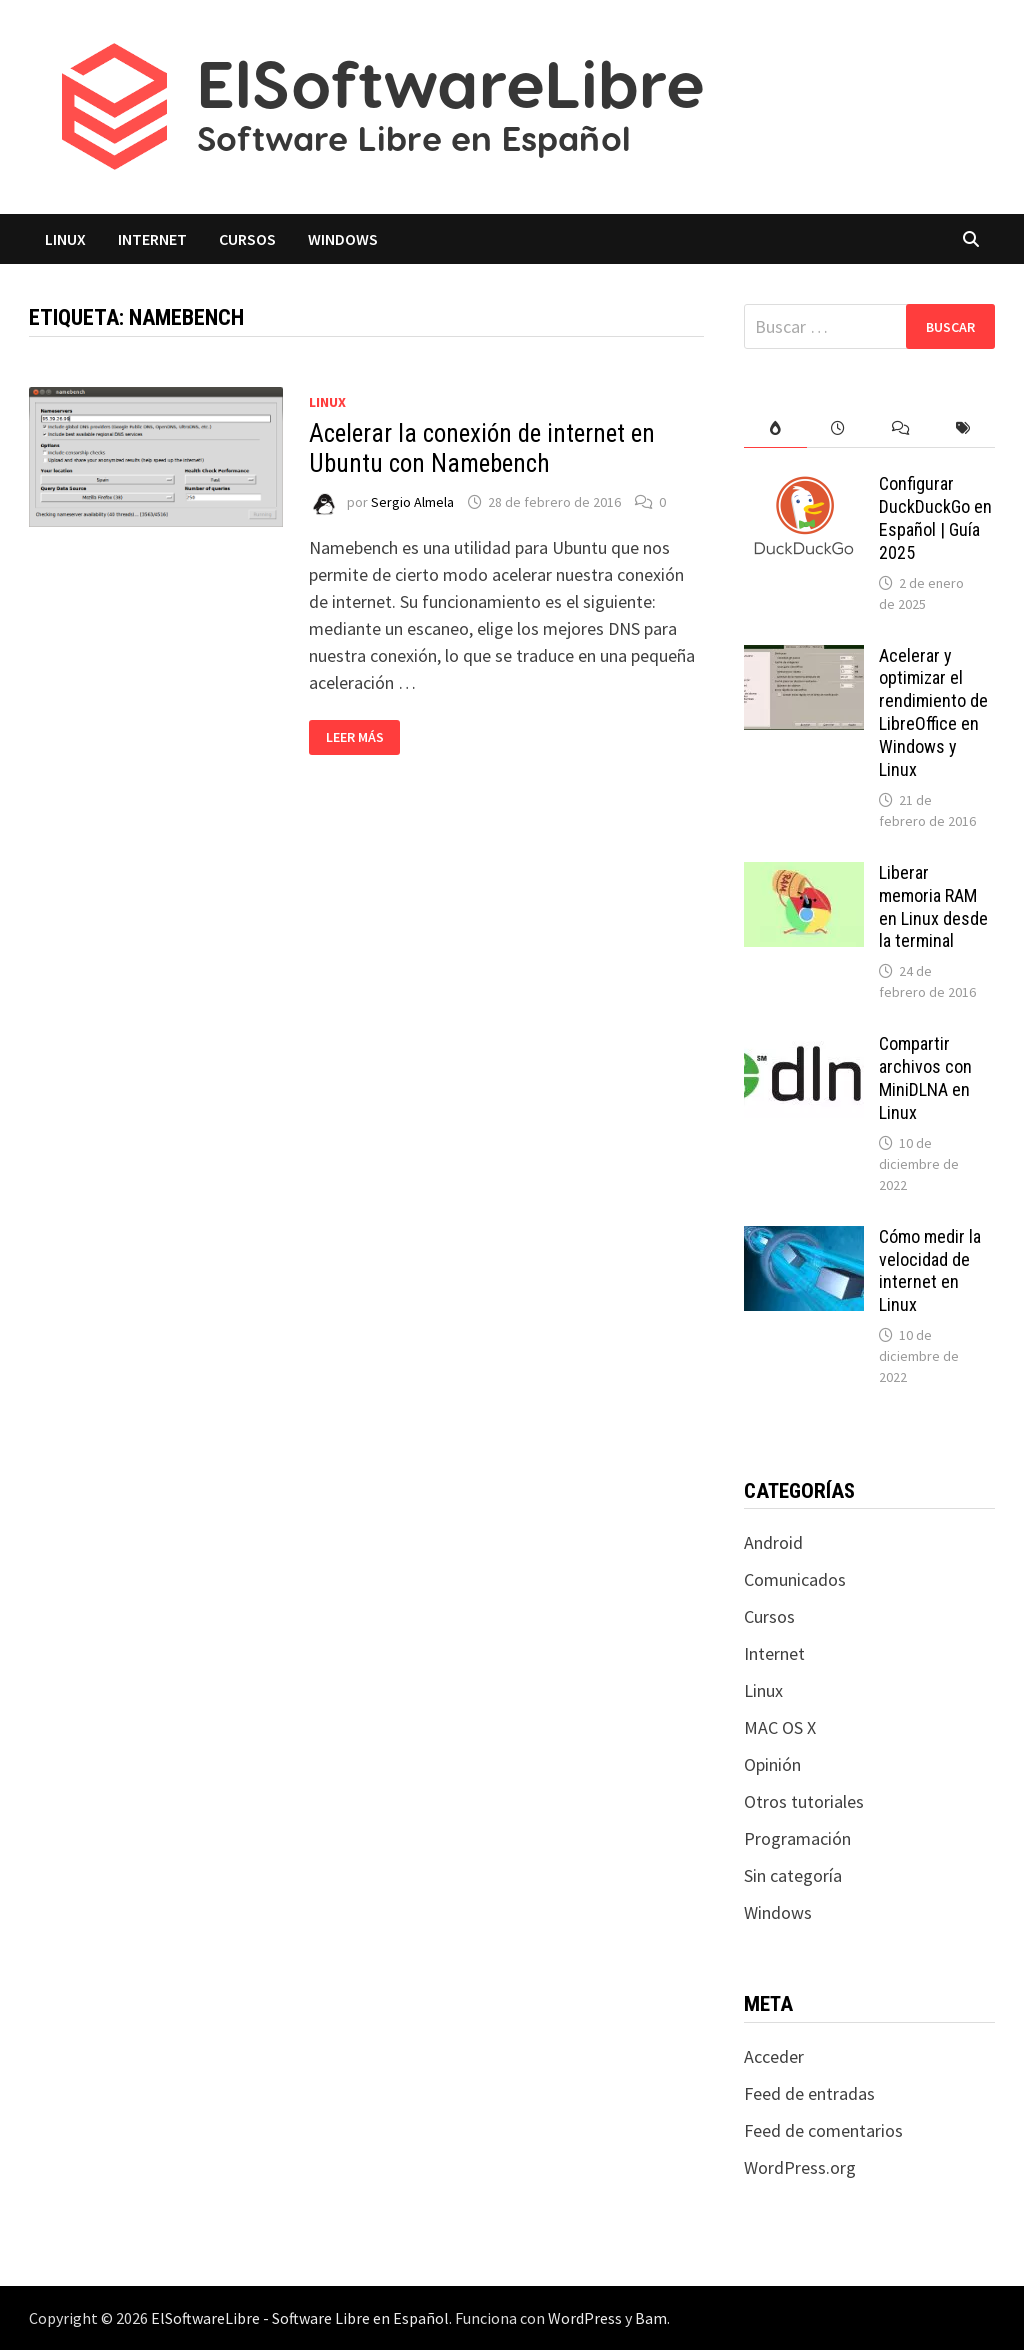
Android (773, 1542)
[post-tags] (963, 428)
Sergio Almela (412, 502)
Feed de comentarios (823, 2130)
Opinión (772, 1764)
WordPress (585, 2318)
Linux (65, 239)
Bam (651, 2318)
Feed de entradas (809, 2093)
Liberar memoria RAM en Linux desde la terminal (933, 907)
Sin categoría (793, 1875)
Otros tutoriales (804, 1801)
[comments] (901, 428)
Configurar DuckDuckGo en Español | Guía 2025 (935, 518)
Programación (797, 1838)
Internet (152, 239)
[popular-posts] (775, 428)
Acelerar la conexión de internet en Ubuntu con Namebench (482, 448)
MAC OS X (780, 1727)
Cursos (247, 239)
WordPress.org (800, 2167)
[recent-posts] (838, 428)
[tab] (775, 428)
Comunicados (795, 1579)
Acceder (774, 2056)
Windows (343, 239)
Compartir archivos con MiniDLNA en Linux (925, 1078)
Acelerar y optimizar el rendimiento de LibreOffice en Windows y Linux (933, 712)
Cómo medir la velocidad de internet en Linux (930, 1271)
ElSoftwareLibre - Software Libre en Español (300, 2318)
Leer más (362, 737)
